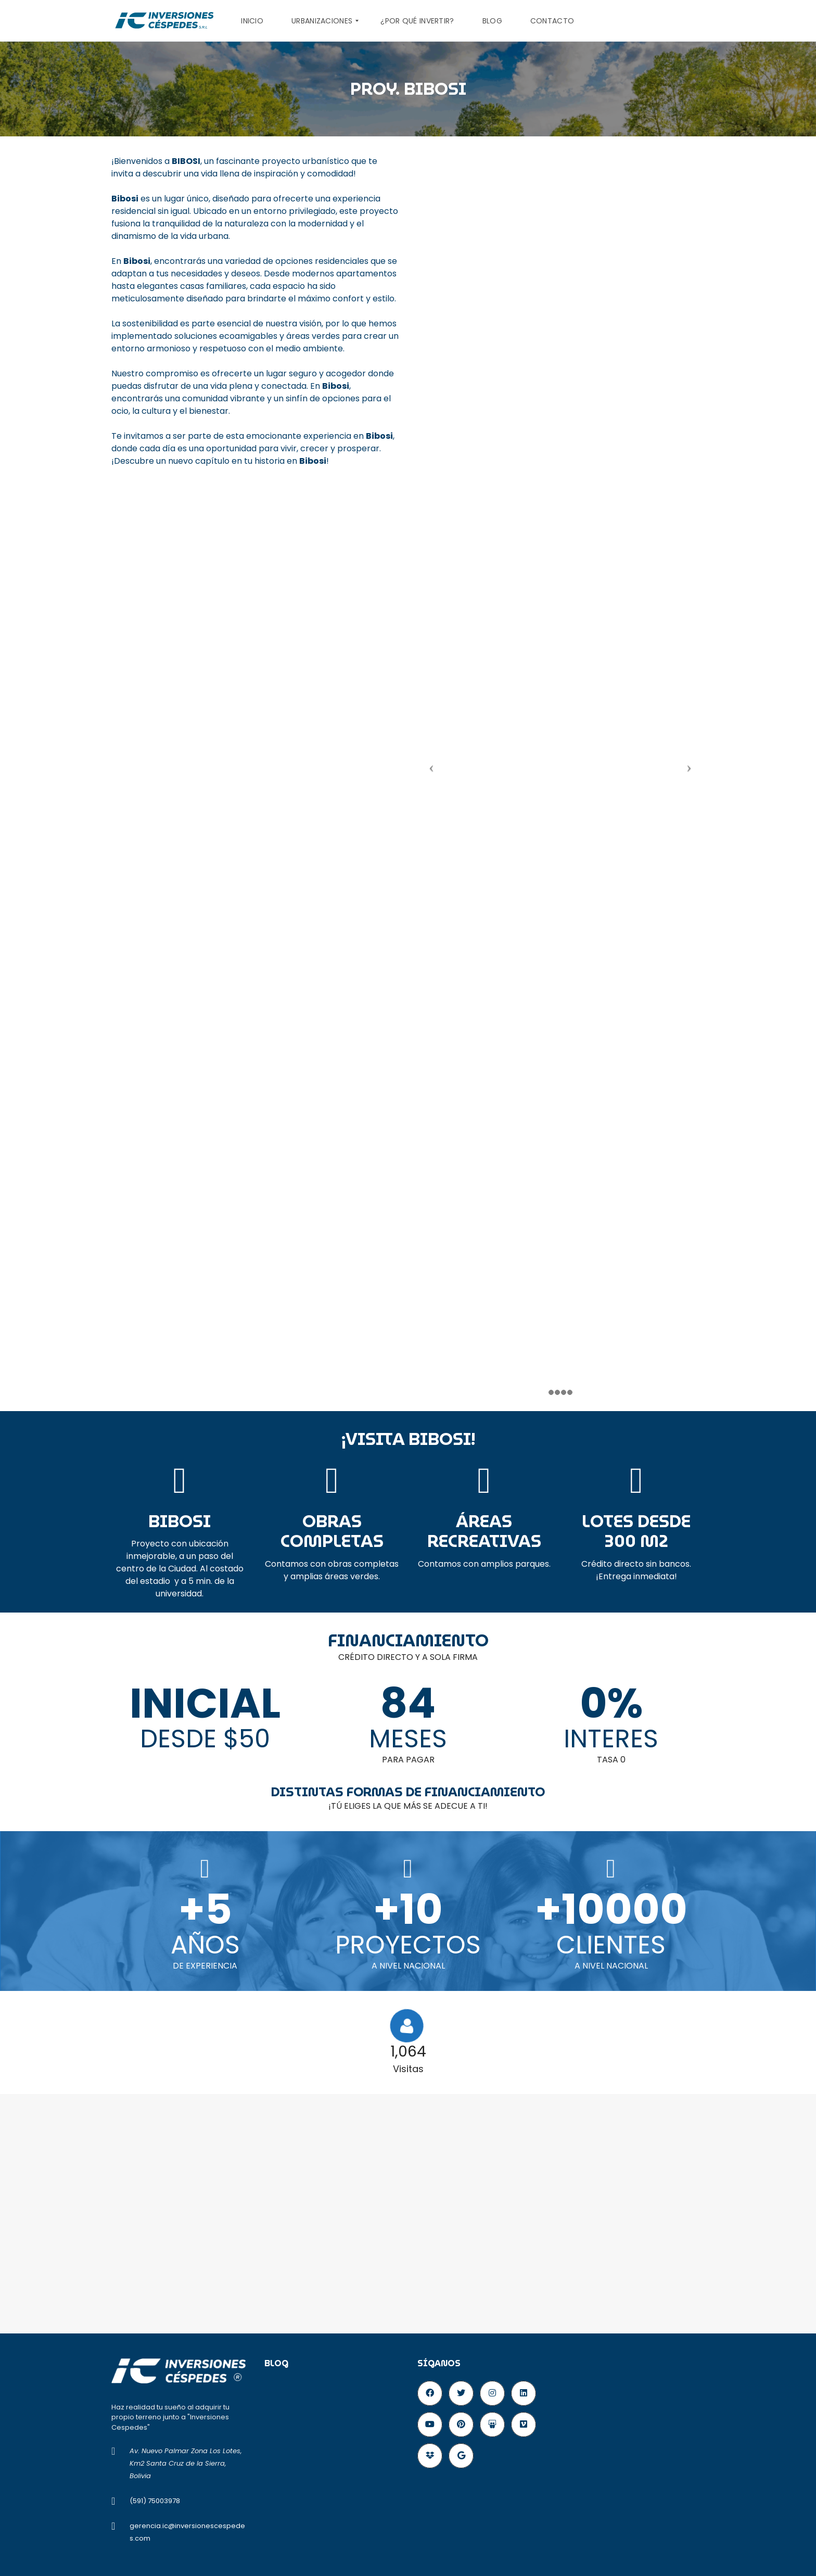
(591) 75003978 (155, 2501)
